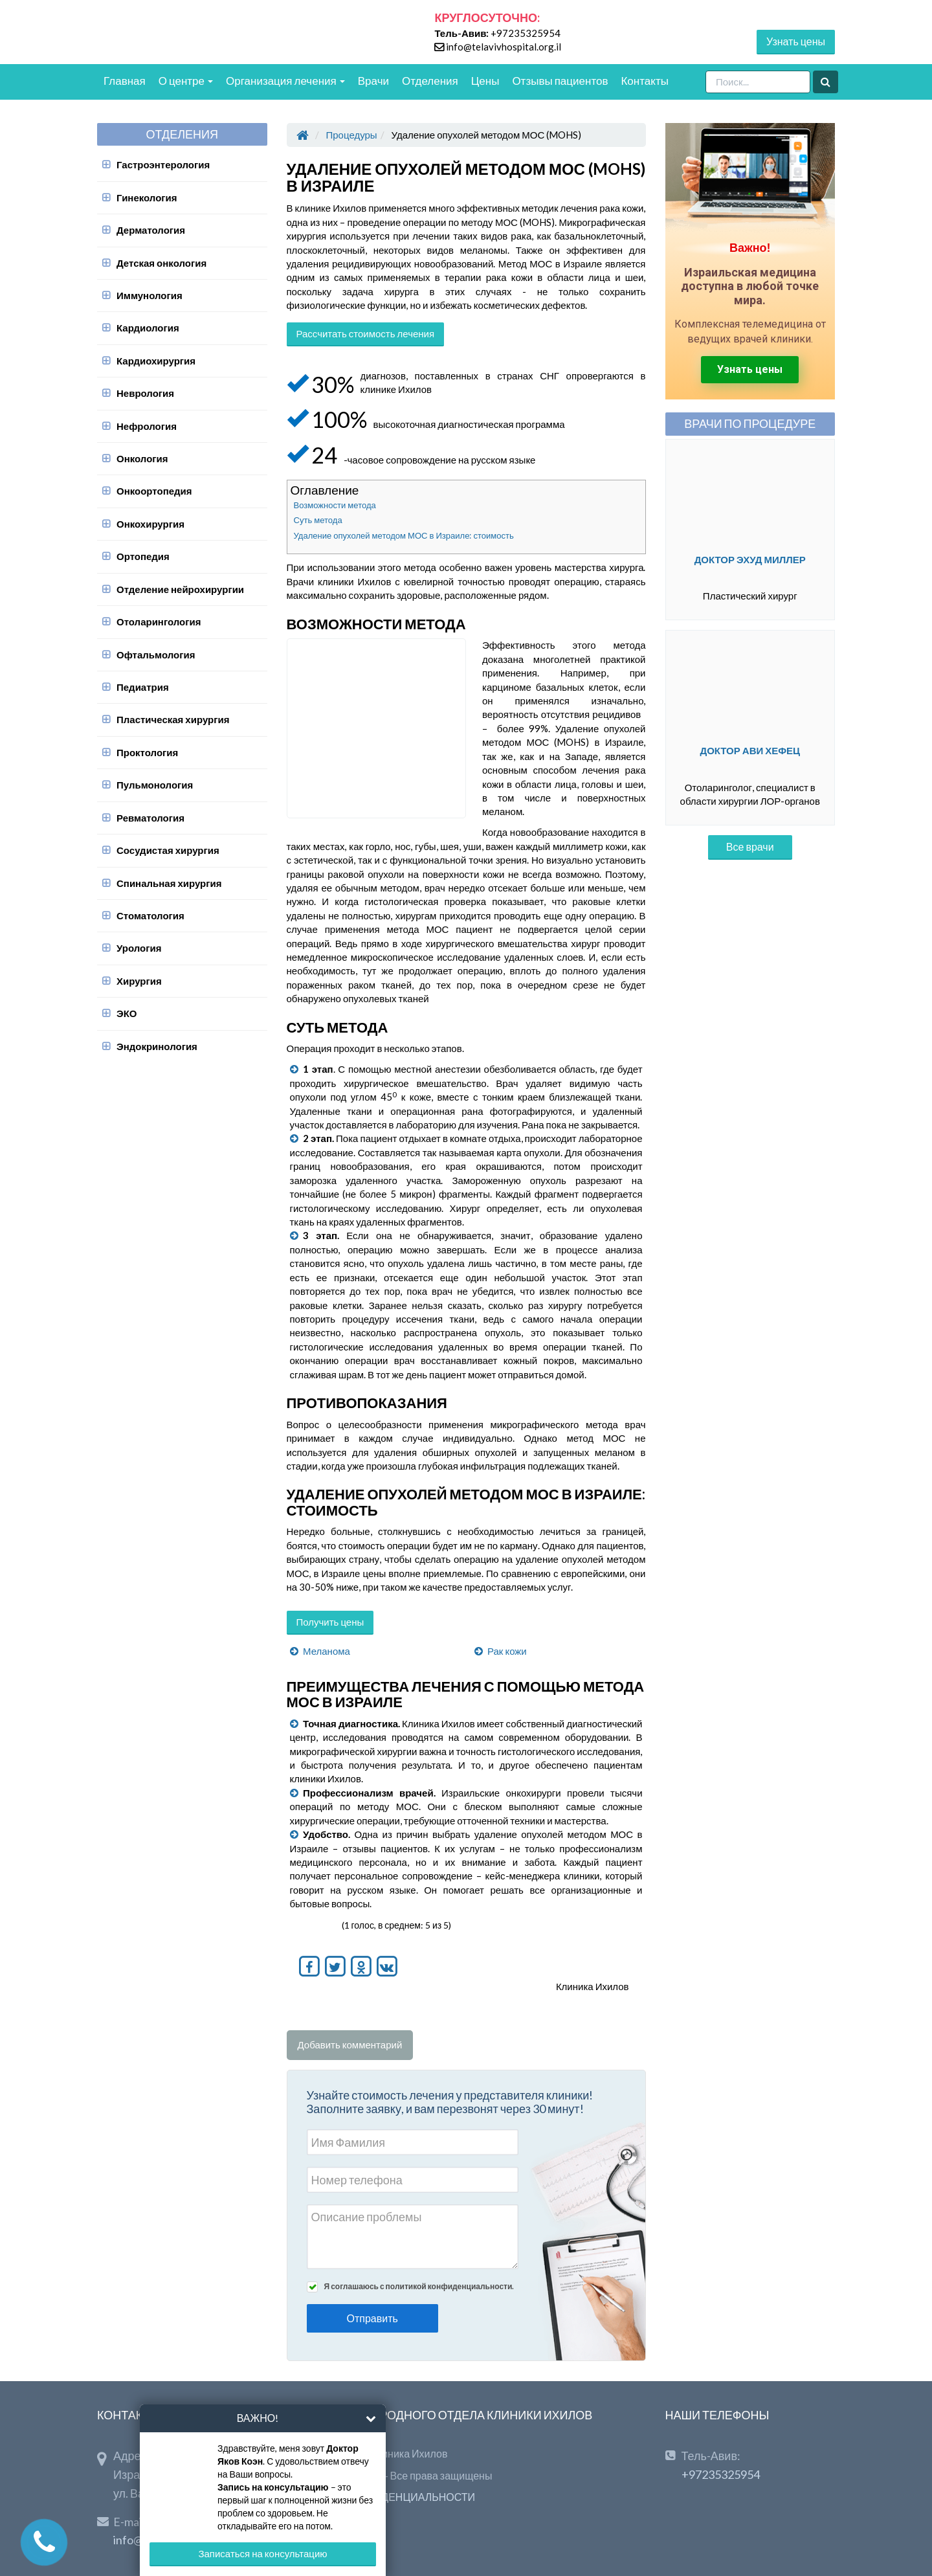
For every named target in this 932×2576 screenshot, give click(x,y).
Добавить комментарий (350, 2044)
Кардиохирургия (155, 360)
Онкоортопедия (154, 491)
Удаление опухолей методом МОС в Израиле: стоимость (404, 535)
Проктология (147, 752)
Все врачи (750, 846)
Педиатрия (142, 687)
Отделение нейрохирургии (180, 589)
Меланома (326, 1651)
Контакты (644, 80)
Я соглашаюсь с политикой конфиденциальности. (419, 2286)
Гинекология (146, 197)
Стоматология (150, 915)
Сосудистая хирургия (167, 850)
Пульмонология (154, 784)
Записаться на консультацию (262, 2553)
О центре (186, 80)
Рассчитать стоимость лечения (365, 333)
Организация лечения (285, 80)
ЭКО (126, 1013)
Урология (138, 948)
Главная (125, 80)
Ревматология (150, 817)
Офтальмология (155, 654)
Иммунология (149, 295)
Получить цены (330, 1622)
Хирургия (139, 981)
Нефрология (146, 426)
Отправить (372, 2318)
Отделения (430, 80)
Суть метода (318, 520)
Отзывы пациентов (560, 80)
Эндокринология (156, 1046)
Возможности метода (335, 505)
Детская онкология (161, 263)
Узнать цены (795, 41)
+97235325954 (525, 33)
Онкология (142, 458)
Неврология (145, 393)
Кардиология (147, 327)
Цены (485, 80)
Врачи (373, 80)
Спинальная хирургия (168, 883)
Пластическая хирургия (172, 719)
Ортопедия (143, 556)
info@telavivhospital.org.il (503, 46)
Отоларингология (158, 621)
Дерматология (150, 230)
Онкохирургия (150, 524)
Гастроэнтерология (163, 164)
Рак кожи (507, 1651)
